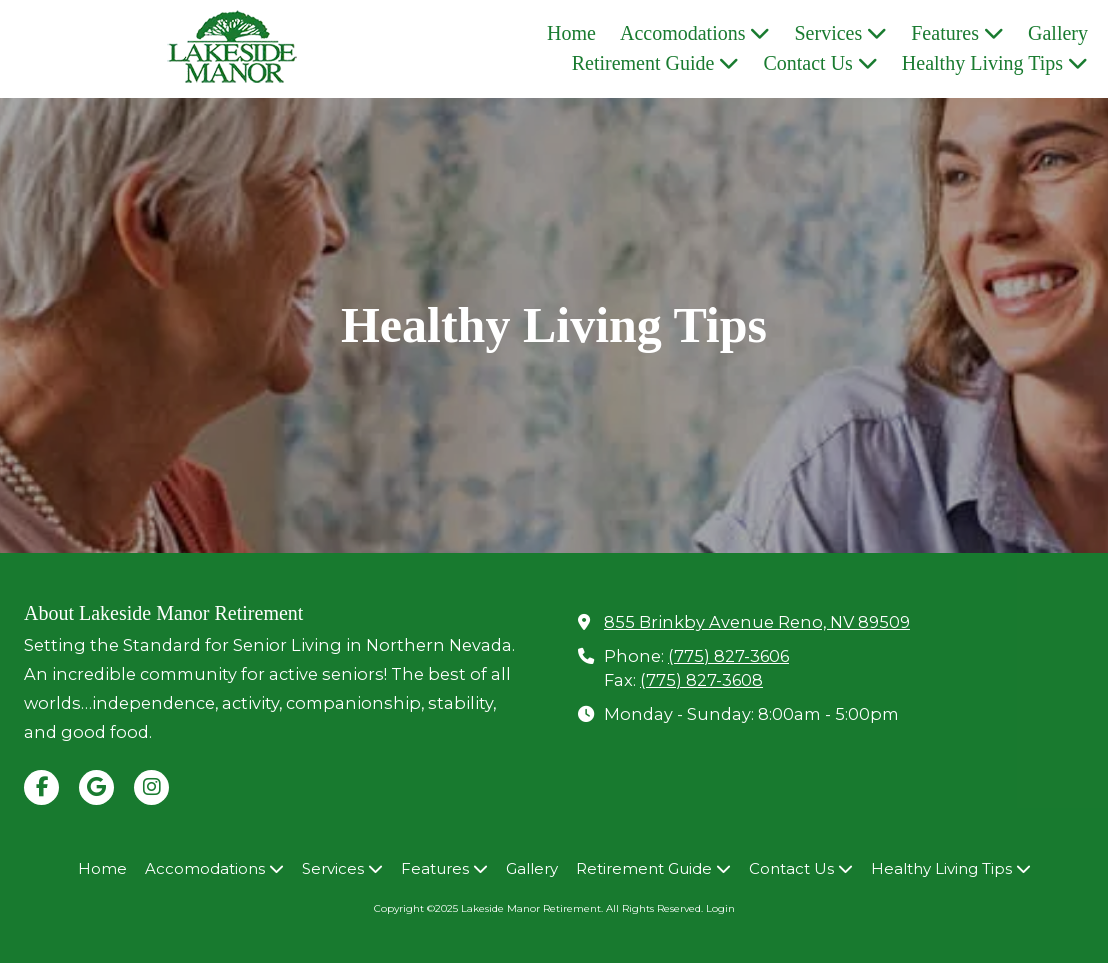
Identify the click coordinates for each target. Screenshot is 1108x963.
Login (720, 908)
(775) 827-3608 (701, 680)
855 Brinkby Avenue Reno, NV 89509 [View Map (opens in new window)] (757, 622)
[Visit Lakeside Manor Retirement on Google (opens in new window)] (96, 787)
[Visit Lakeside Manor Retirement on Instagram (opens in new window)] (151, 787)
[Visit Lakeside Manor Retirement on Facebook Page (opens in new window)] (41, 787)
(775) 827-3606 (728, 656)
